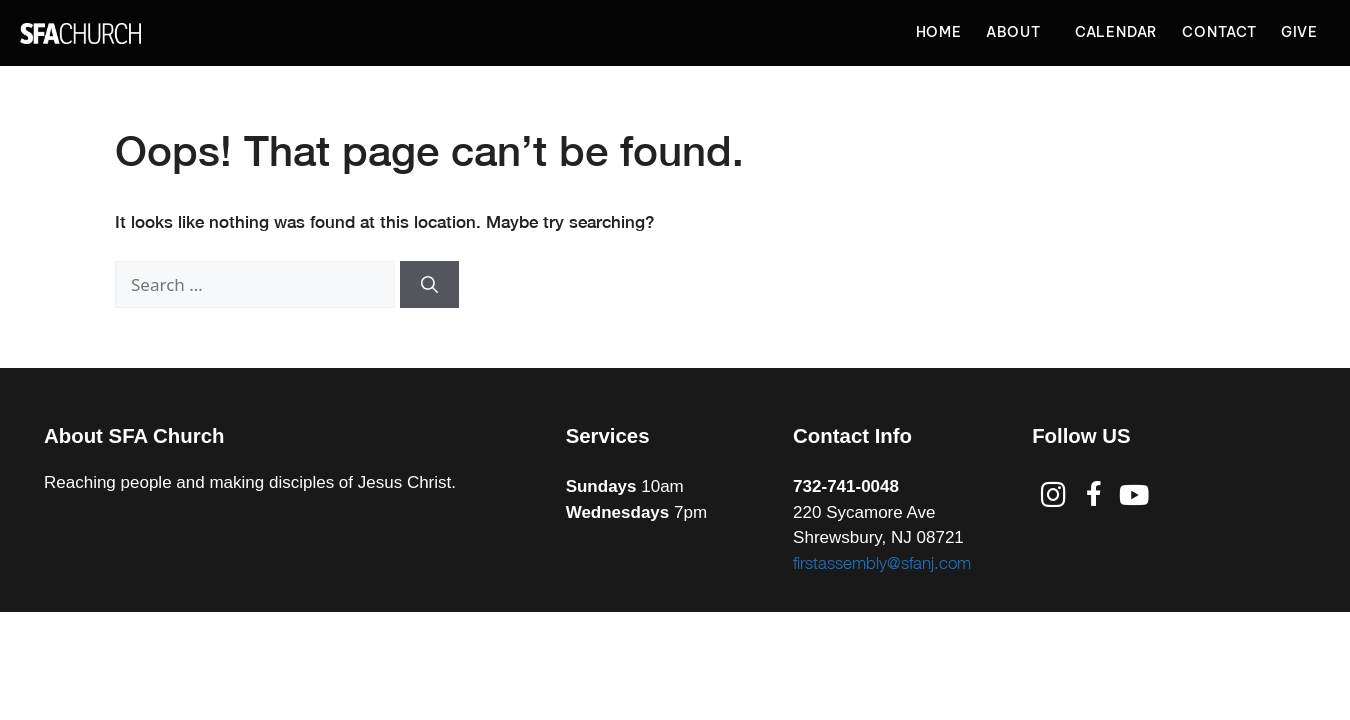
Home (939, 32)
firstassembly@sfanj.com (882, 563)
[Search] (429, 285)
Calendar (1116, 32)
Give (1299, 32)
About (1018, 33)
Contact (1219, 32)
